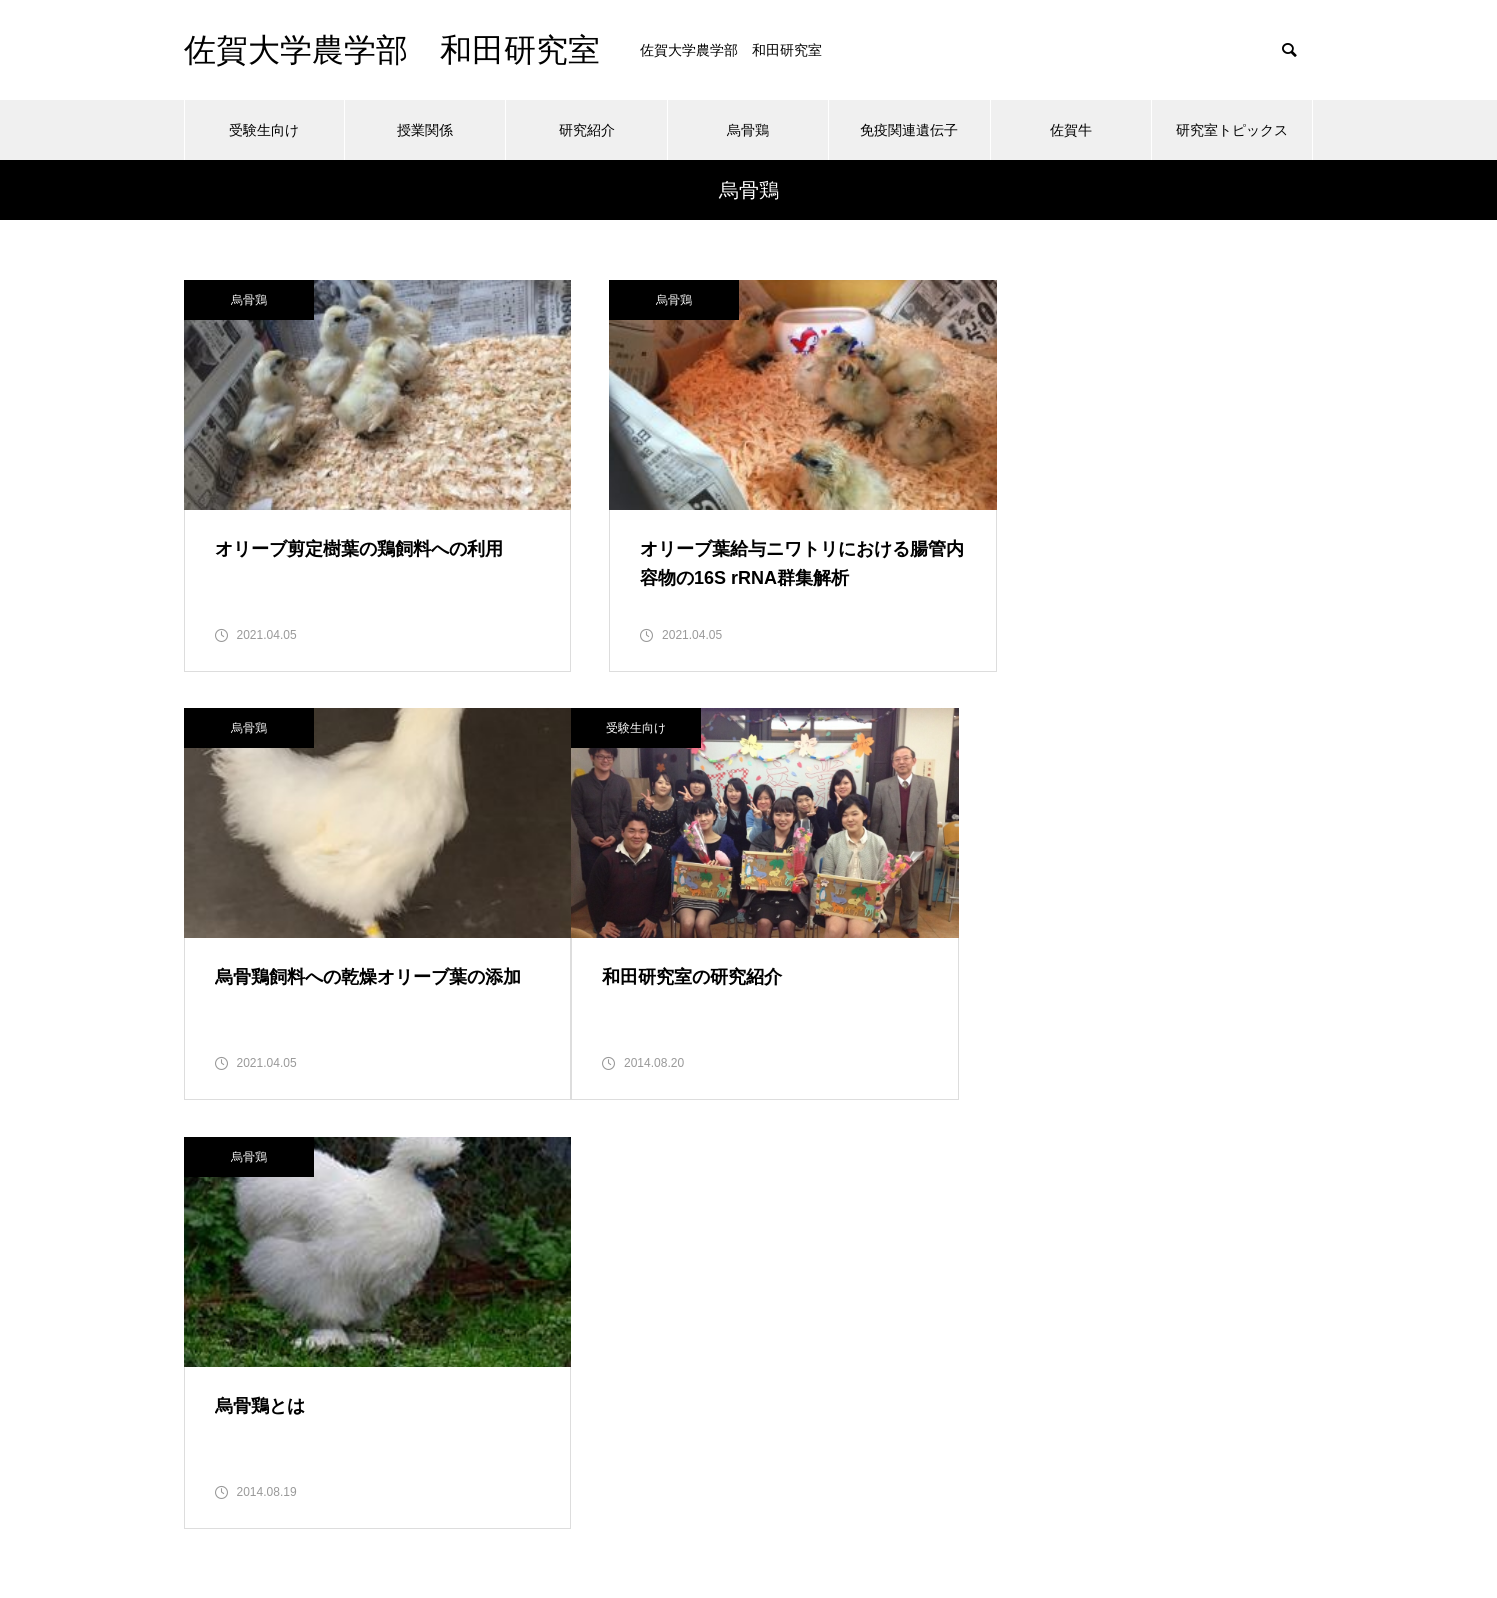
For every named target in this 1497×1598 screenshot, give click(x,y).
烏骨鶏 (748, 130)
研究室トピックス (1232, 130)
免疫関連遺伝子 (909, 130)
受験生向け (264, 130)
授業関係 (425, 130)
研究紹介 (587, 130)
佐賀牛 (1071, 130)
